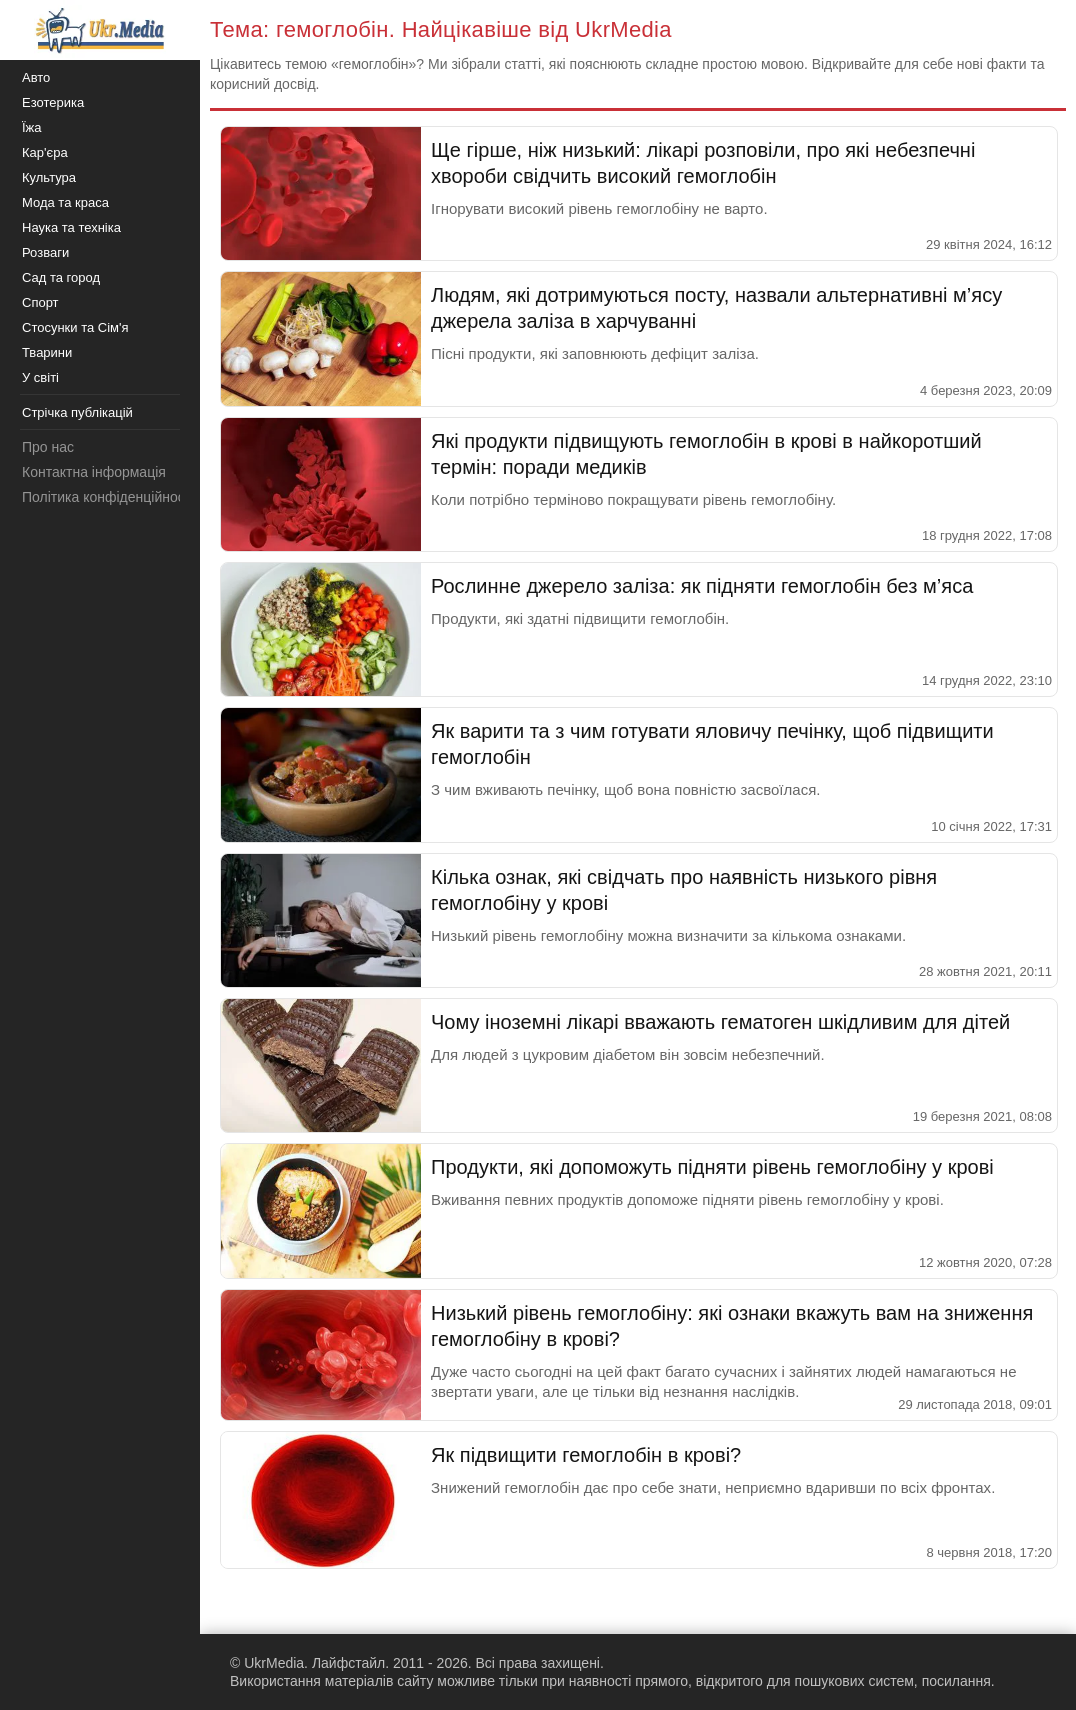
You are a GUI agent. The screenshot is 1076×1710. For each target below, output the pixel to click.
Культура (49, 177)
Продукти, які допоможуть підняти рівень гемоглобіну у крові (712, 1167)
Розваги (45, 252)
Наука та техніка (71, 227)
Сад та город (61, 277)
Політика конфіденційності (108, 497)
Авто (36, 77)
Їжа (32, 127)
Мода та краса (65, 202)
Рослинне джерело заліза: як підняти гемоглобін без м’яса (702, 586)
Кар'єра (45, 152)
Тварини (47, 352)
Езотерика (53, 102)
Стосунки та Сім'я (75, 327)
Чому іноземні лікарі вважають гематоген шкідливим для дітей (720, 1022)
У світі (40, 377)
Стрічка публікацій (77, 412)
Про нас (48, 447)
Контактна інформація (94, 472)
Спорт (40, 302)
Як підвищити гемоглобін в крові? (586, 1455)
